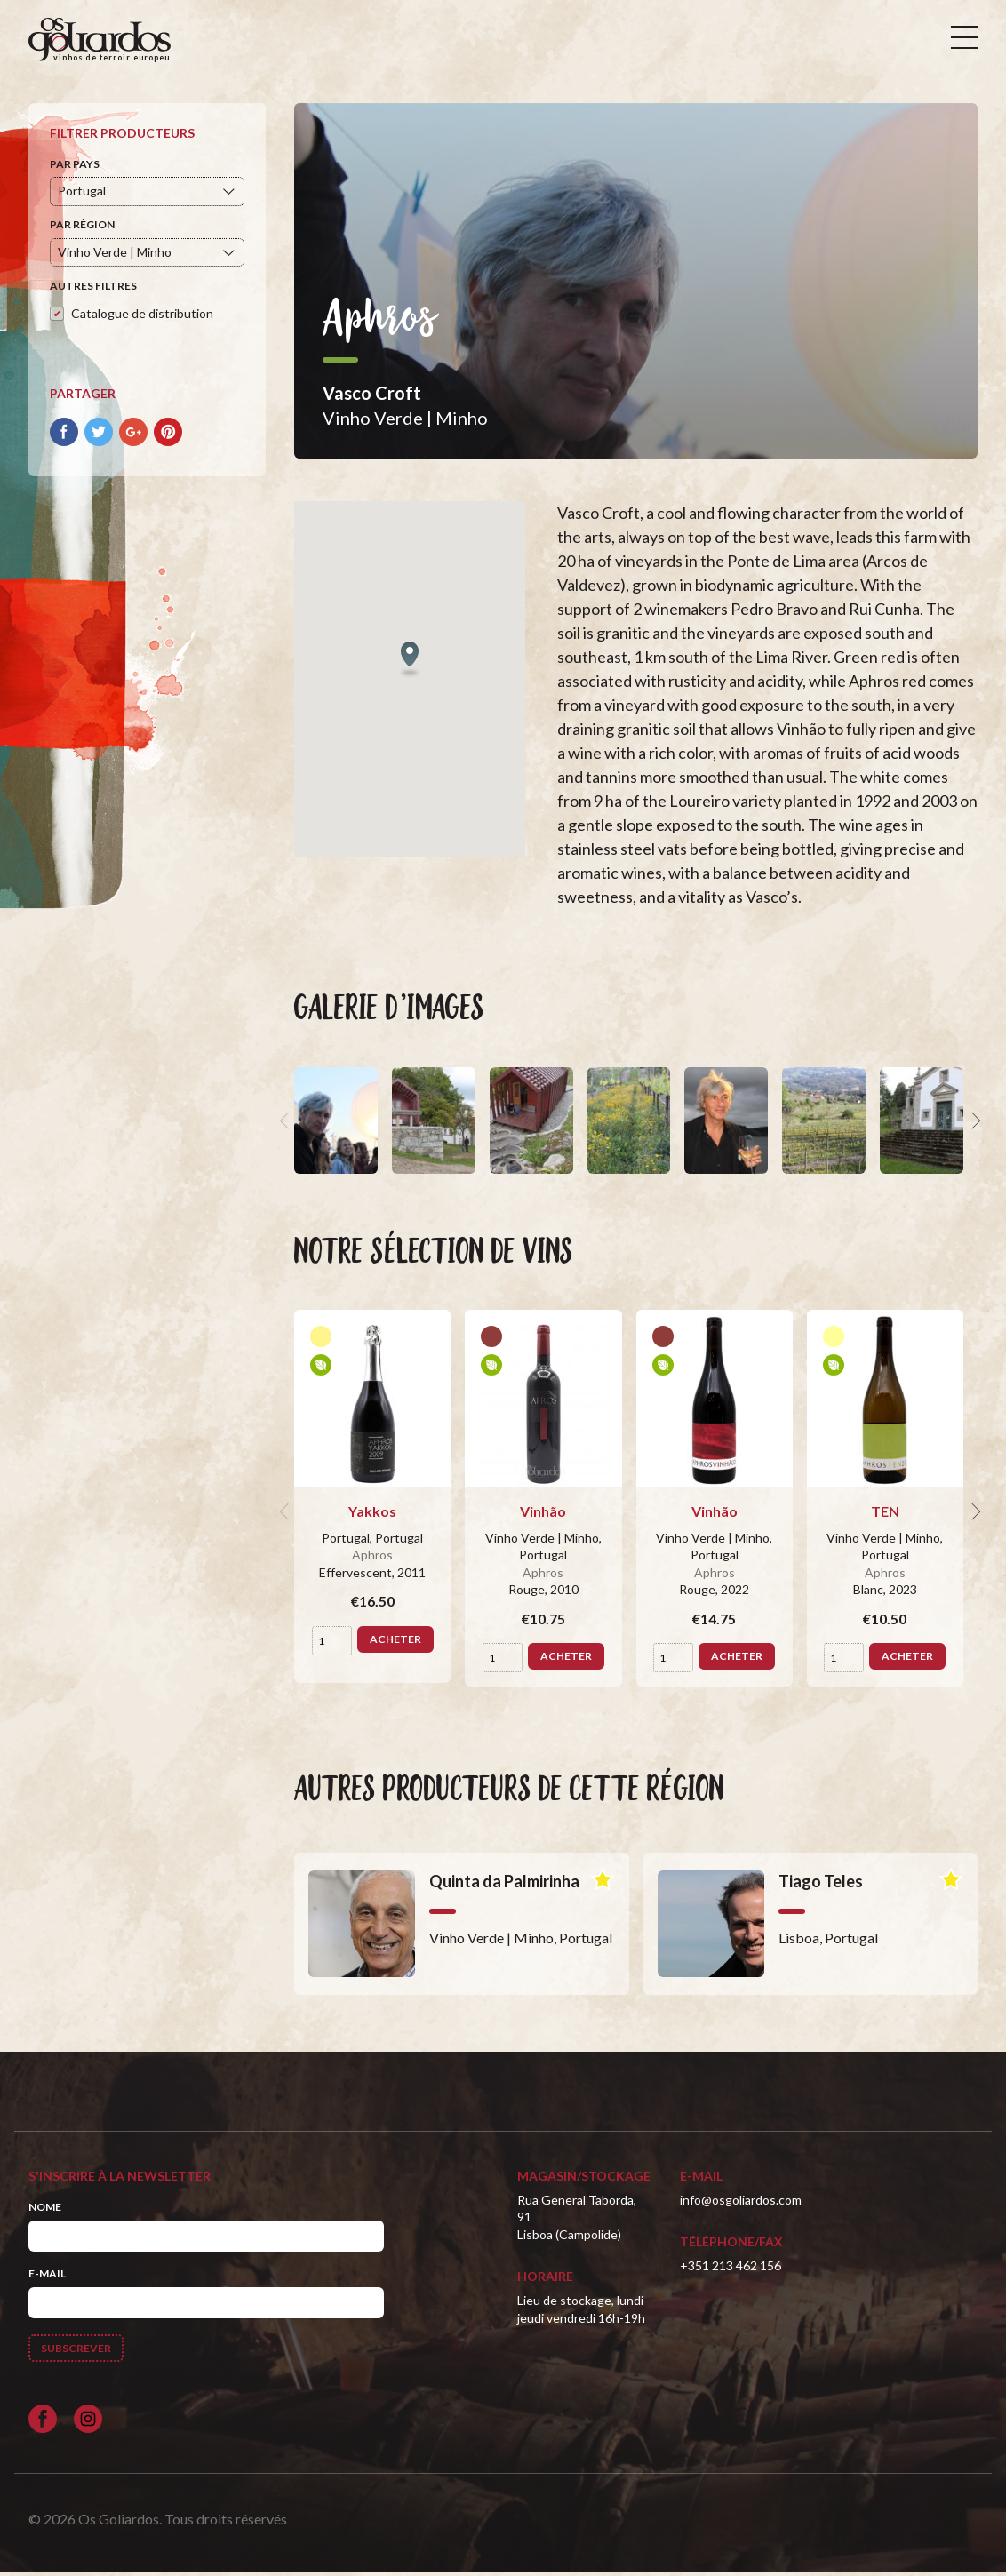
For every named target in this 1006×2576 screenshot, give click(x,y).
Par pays (75, 167)
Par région (82, 228)
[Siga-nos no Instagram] (88, 2422)
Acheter (395, 1642)
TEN (885, 1515)
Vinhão (543, 1515)
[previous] (287, 1124)
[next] (974, 1124)
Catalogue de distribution (142, 316)
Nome (44, 2210)
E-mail (47, 2278)
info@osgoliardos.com (741, 2203)
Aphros (372, 1559)
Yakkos (372, 1515)
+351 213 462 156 (730, 2269)
